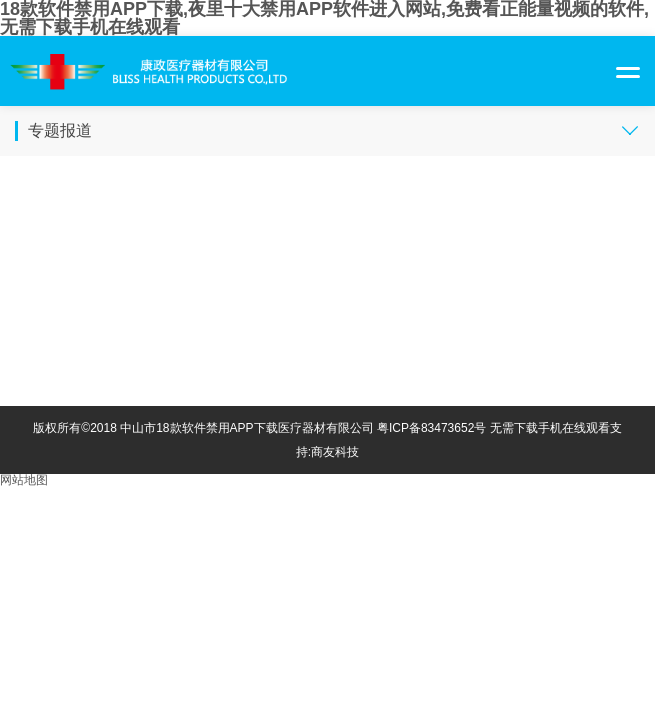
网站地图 (24, 480)
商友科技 (335, 452)
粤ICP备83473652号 (431, 428)
